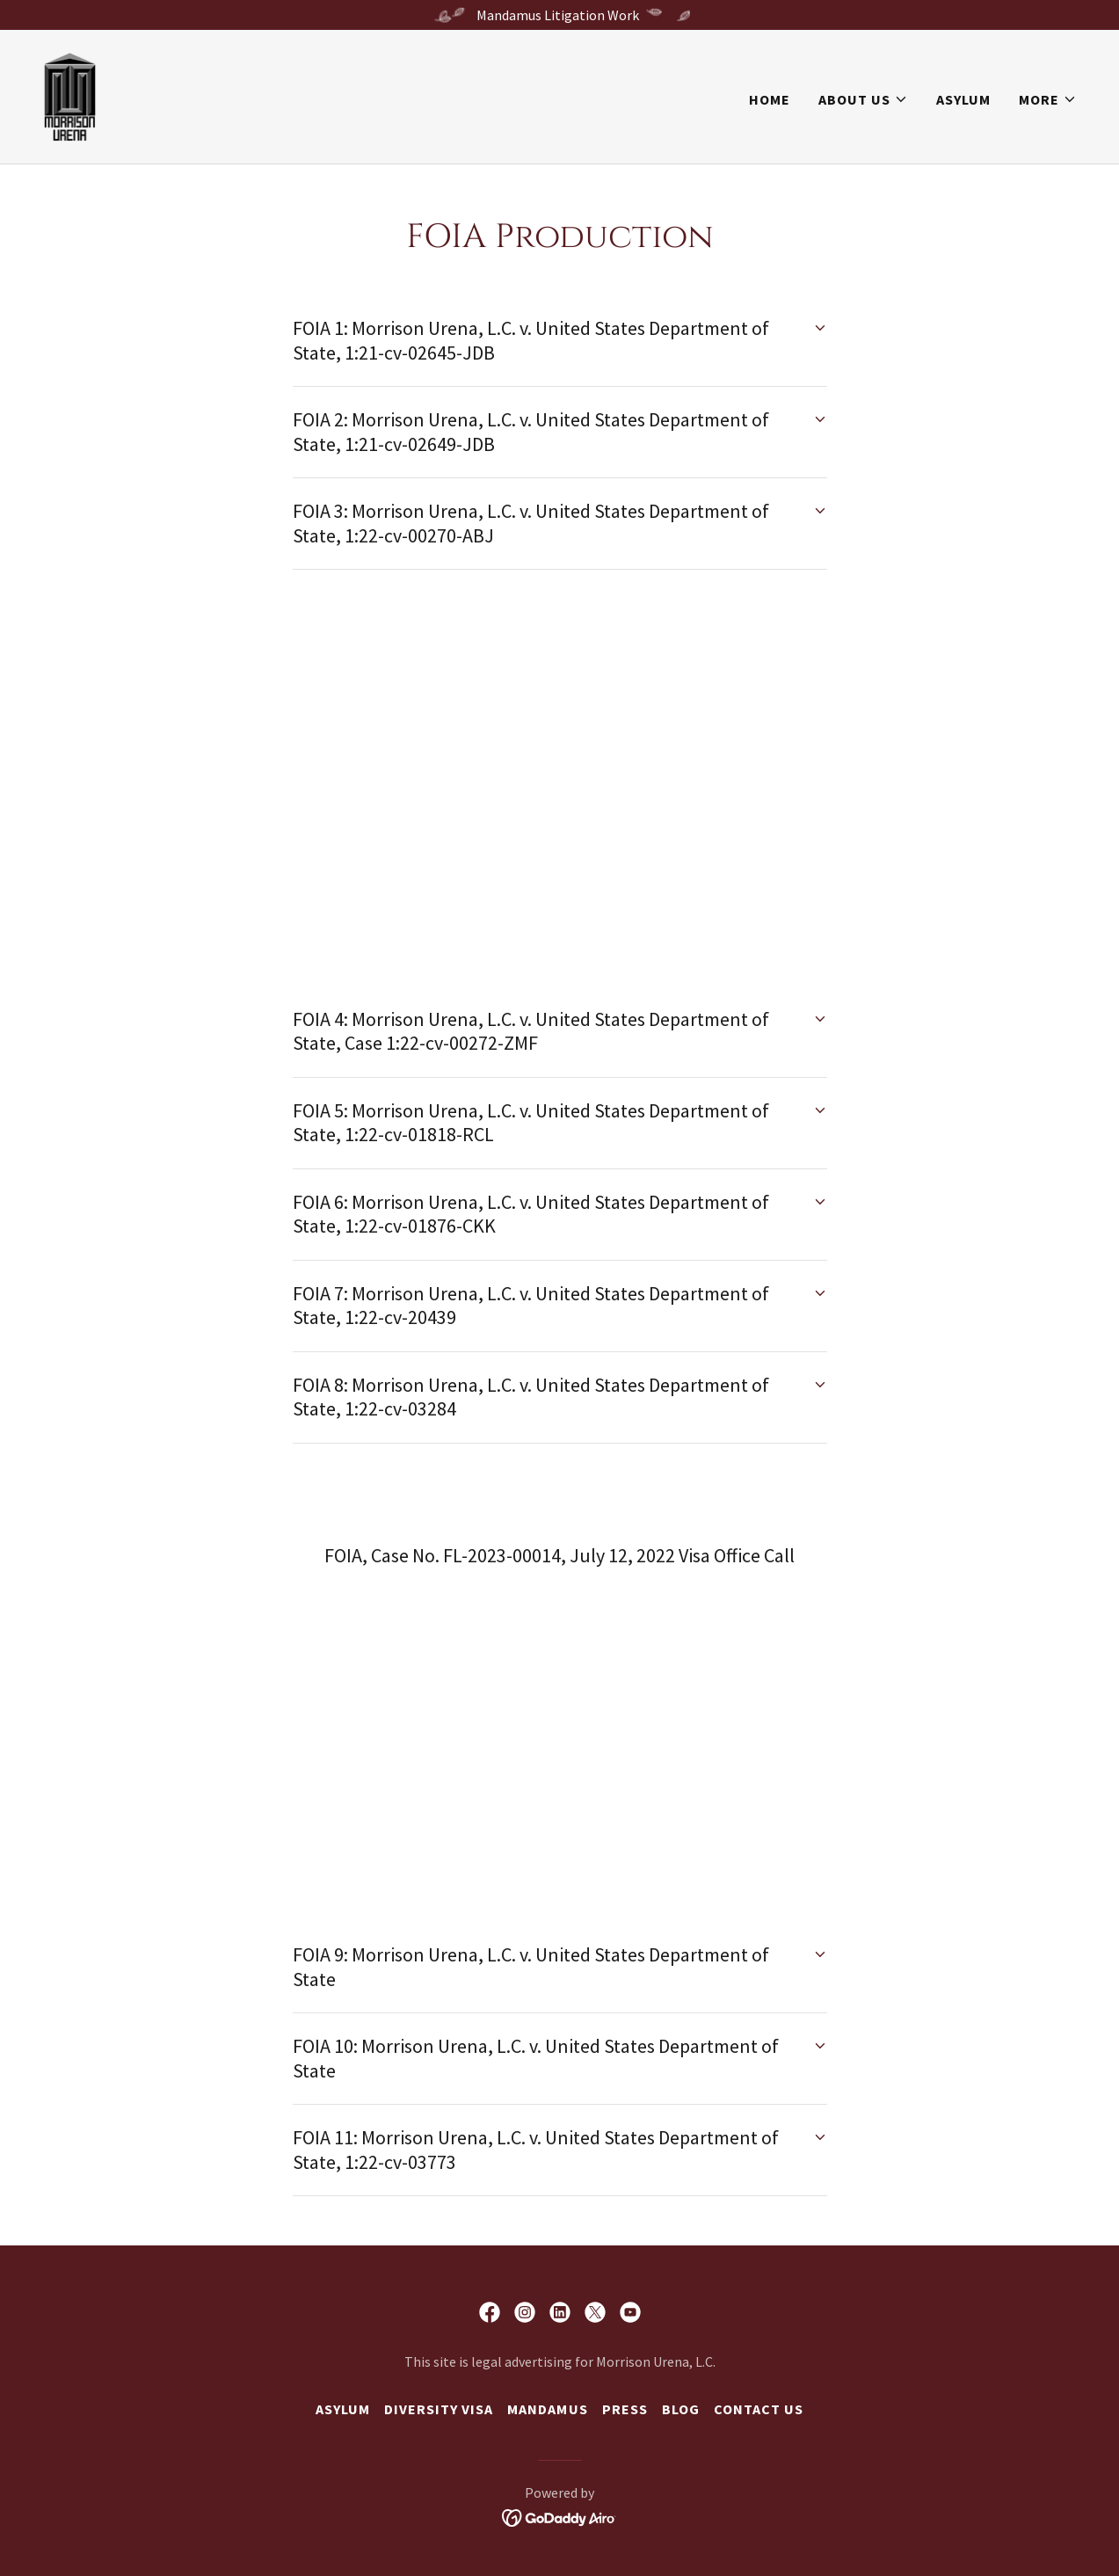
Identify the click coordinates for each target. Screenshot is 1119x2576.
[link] (70, 95)
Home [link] (769, 99)
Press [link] (625, 2409)
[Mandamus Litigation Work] (559, 15)
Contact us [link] (758, 2409)
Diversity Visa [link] (438, 2409)
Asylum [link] (963, 99)
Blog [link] (681, 2409)
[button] (863, 99)
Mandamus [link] (547, 2409)
